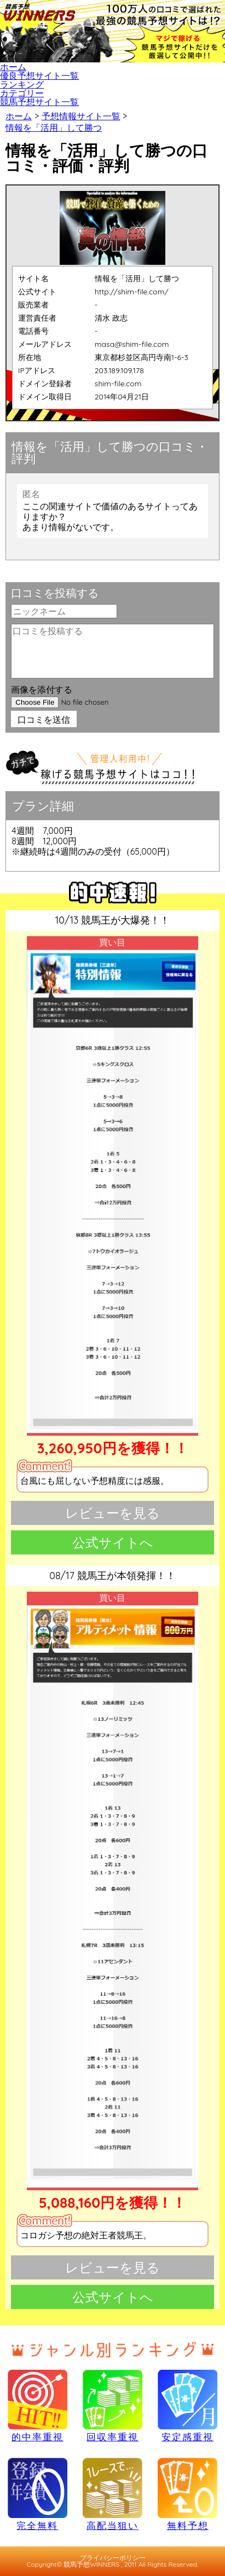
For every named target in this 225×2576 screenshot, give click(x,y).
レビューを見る (112, 1513)
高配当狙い (112, 2493)
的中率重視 (37, 2405)
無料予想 (187, 2493)
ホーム (13, 66)
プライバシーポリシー (113, 2558)
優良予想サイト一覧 (39, 75)
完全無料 (37, 2493)
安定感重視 (187, 2405)
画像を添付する (41, 689)
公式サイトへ (112, 1542)
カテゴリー (22, 93)
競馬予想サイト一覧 (39, 101)
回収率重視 (112, 2405)
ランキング (22, 84)
